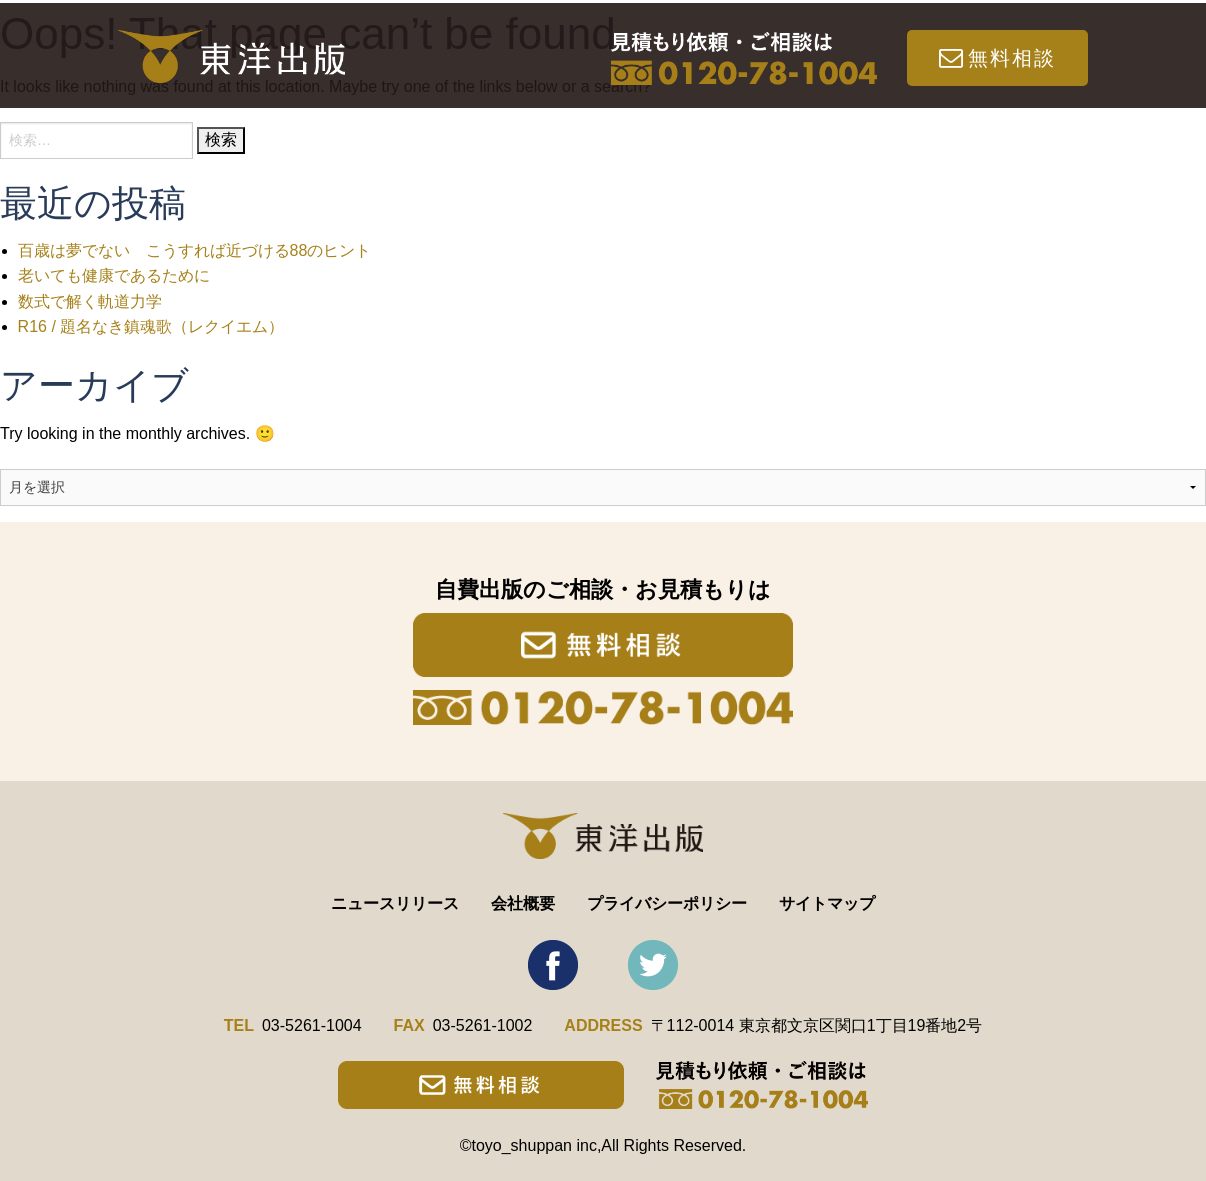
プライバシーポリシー (667, 903)
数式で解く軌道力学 (90, 301)
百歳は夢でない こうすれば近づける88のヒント (195, 250)
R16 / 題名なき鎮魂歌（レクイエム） (151, 326)
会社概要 (523, 903)
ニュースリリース (395, 903)
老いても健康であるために (114, 275)
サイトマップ (827, 903)
